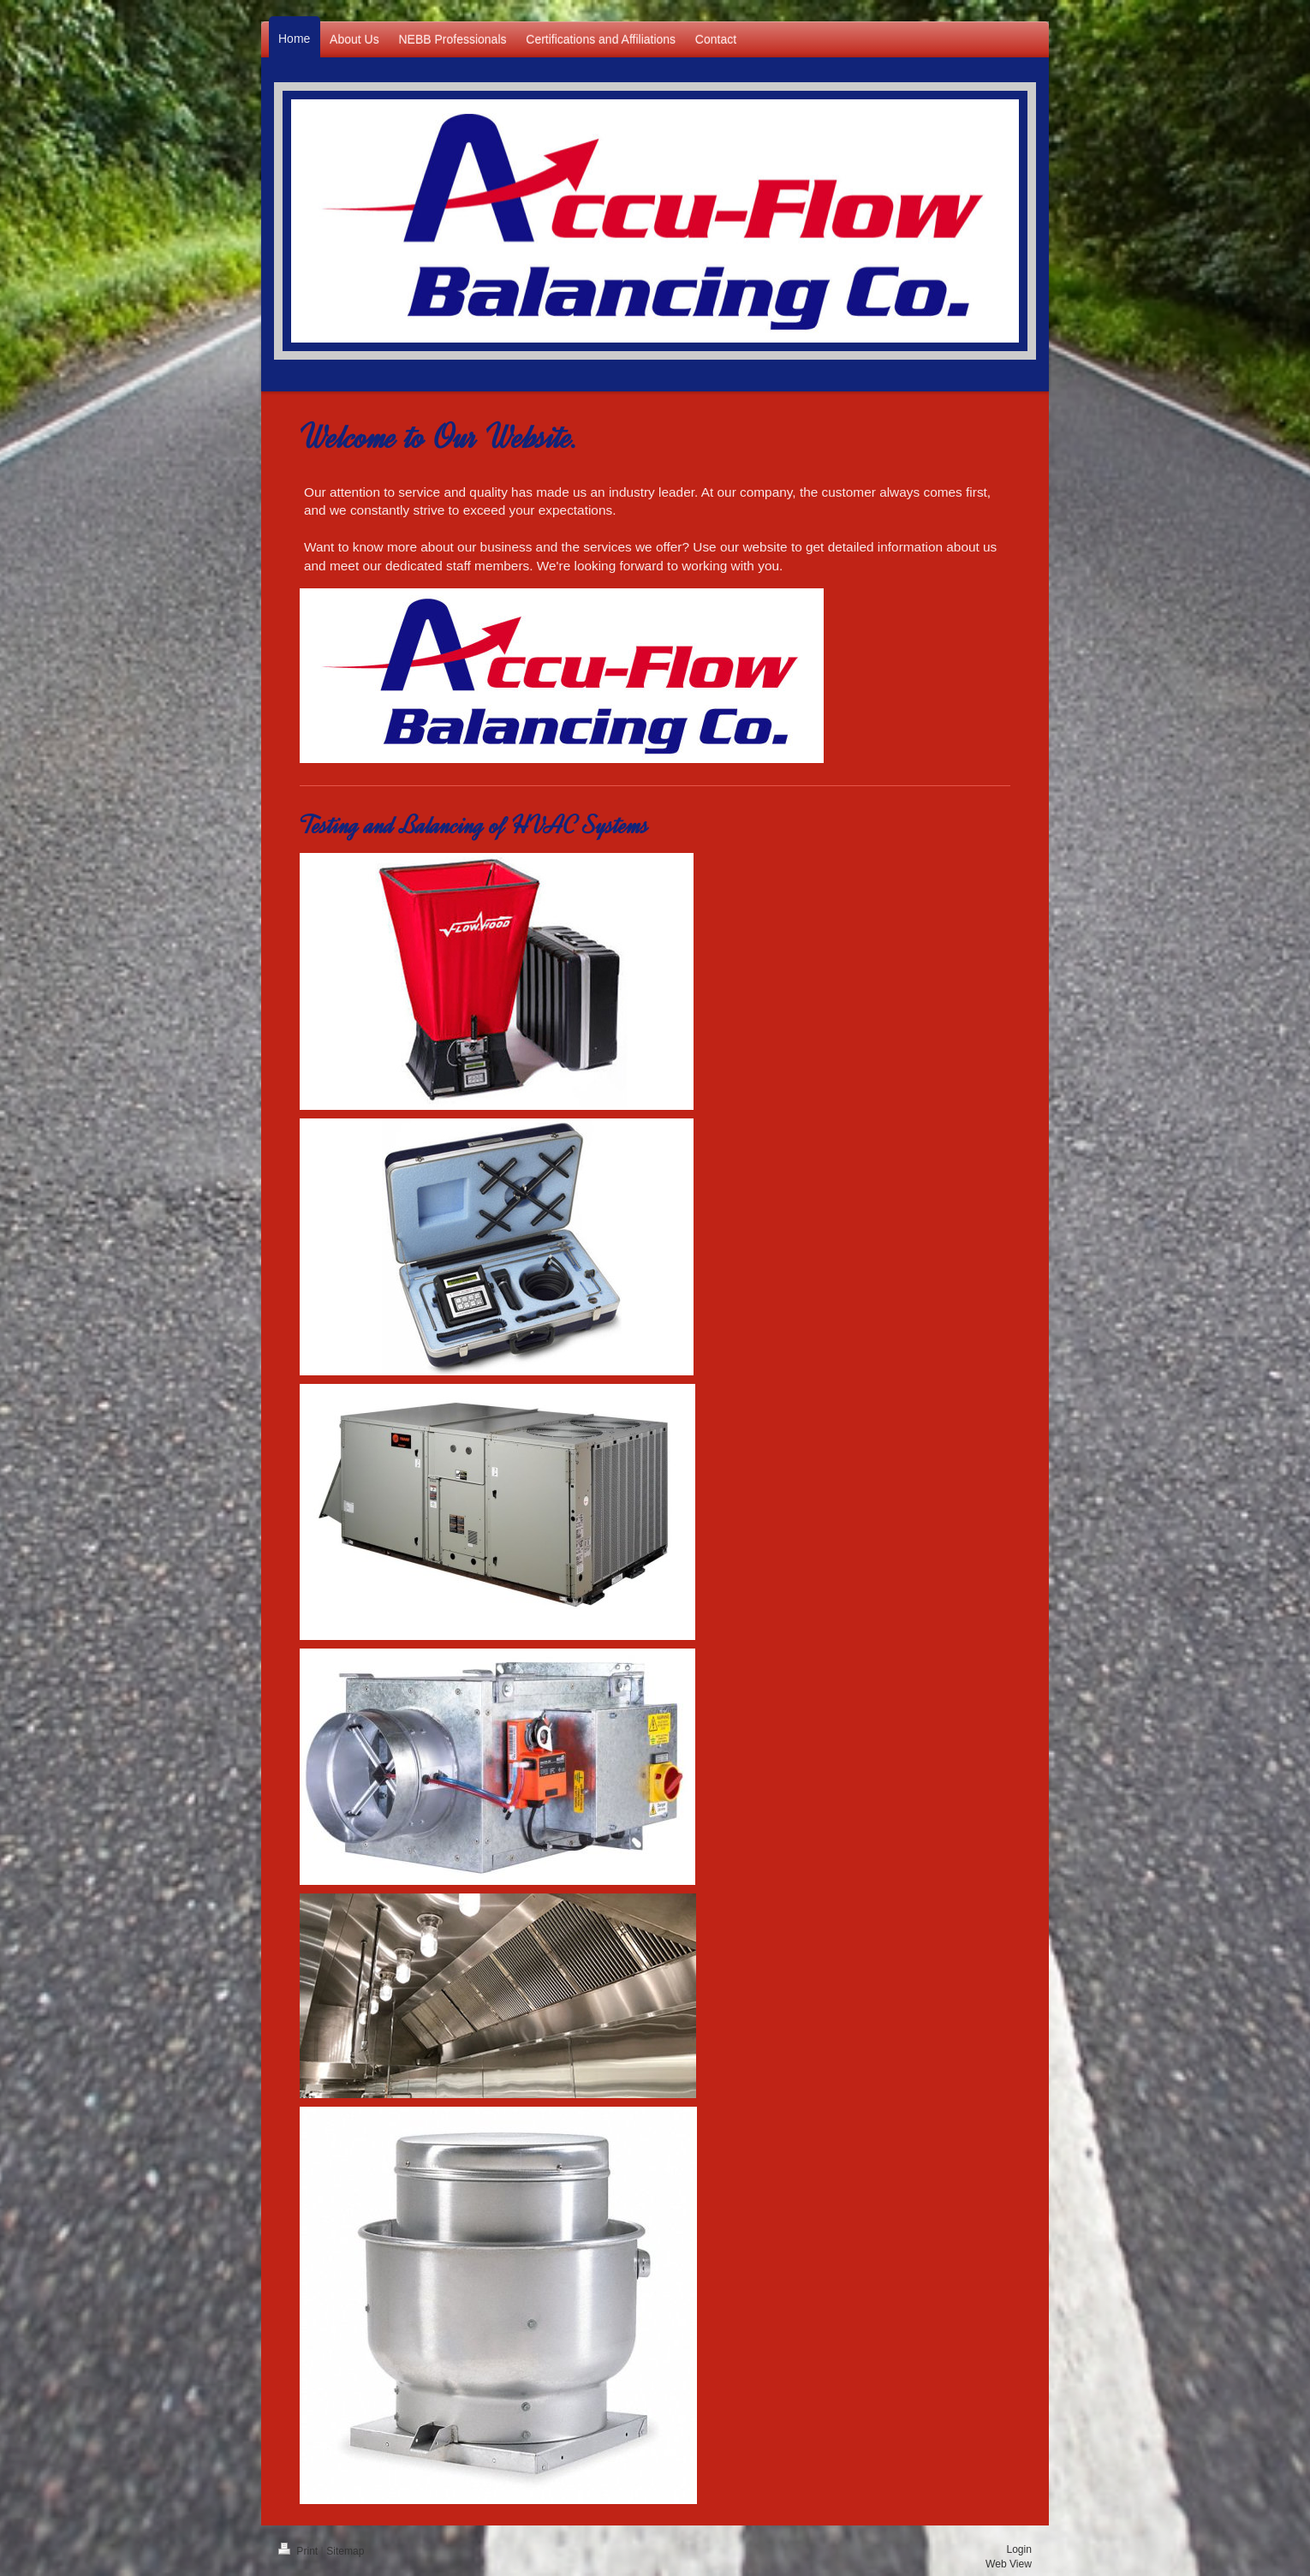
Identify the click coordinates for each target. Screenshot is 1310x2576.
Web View (1008, 2564)
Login (1019, 2549)
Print (299, 2551)
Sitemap (345, 2551)
